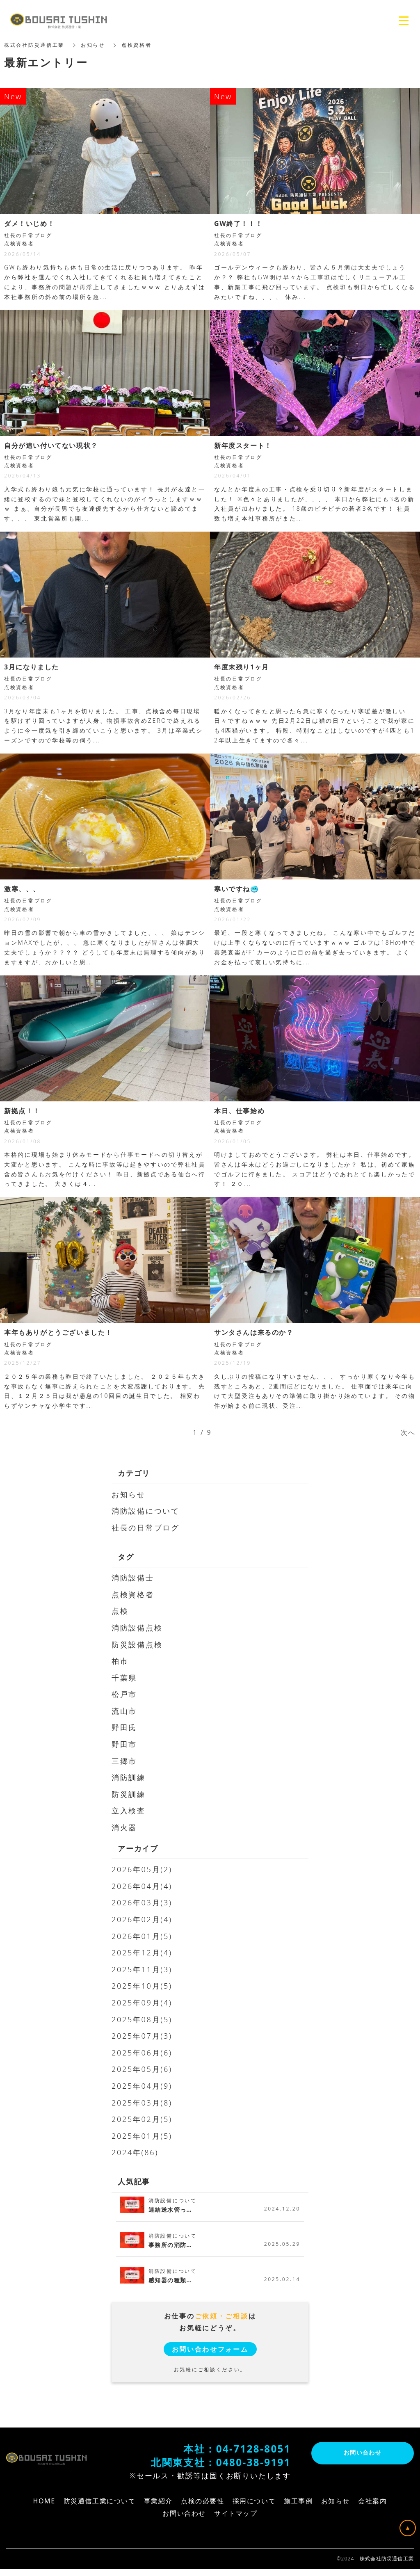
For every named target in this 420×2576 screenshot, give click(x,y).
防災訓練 (129, 1794)
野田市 (124, 1744)
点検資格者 (133, 1594)
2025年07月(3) (142, 2036)
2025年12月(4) (142, 1952)
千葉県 (124, 1678)
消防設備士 (133, 1578)
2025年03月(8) (142, 2103)
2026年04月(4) (142, 1886)
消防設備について (146, 1511)
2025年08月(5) (142, 2019)
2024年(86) (135, 2152)
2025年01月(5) (142, 2136)
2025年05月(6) (142, 2069)
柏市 (120, 1661)
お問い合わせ (362, 2452)
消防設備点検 (137, 1628)
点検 (120, 1611)
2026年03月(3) (142, 1902)
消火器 (124, 1827)
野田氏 (124, 1727)
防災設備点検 (137, 1644)
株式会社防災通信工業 (34, 44)
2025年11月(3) (142, 1969)
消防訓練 (129, 1777)
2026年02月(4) (142, 1919)
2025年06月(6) (142, 2053)
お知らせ (129, 1494)
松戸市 (124, 1694)
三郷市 (124, 1761)
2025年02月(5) (142, 2119)
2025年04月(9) (142, 2086)
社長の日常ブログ (146, 1527)
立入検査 (129, 1811)
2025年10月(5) (142, 1986)
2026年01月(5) (142, 1936)
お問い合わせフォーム (210, 2349)
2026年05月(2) (142, 1869)
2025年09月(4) (142, 2002)
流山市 (124, 1711)
